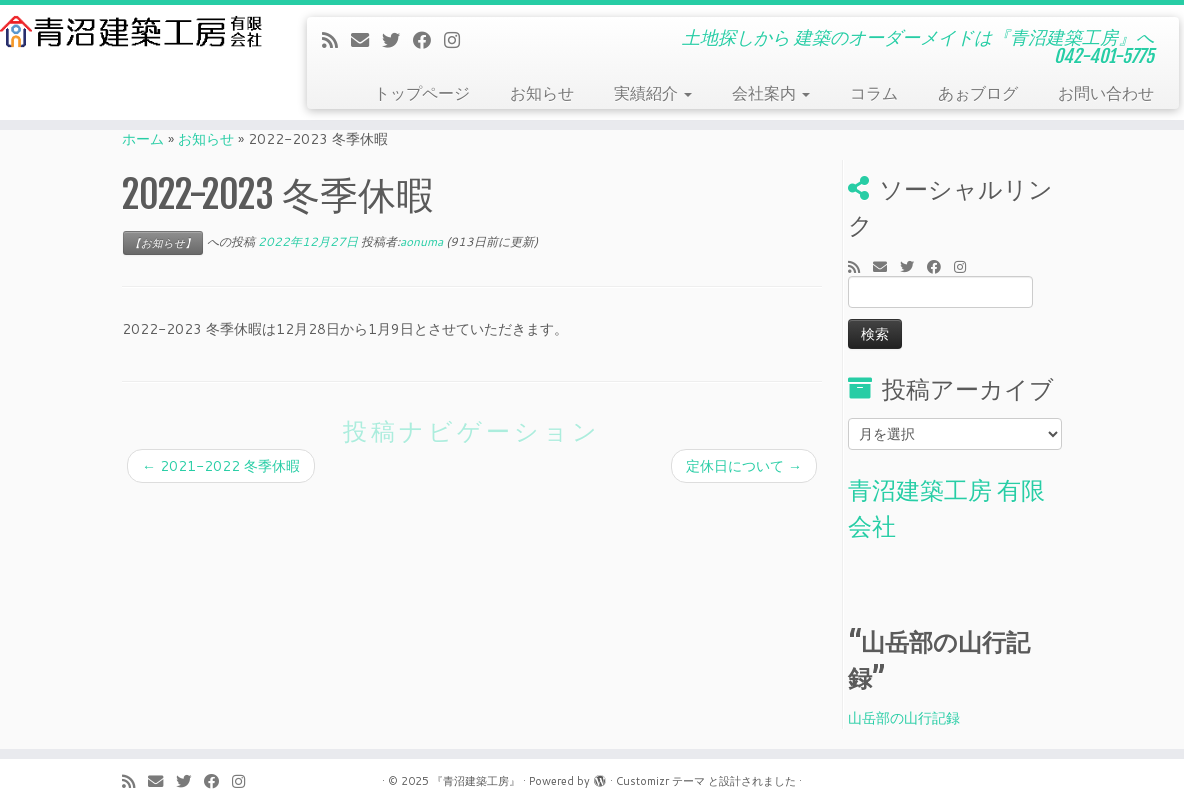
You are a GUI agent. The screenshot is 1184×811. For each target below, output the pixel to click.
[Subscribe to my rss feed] (336, 40)
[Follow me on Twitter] (397, 40)
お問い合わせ (1106, 92)
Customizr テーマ (660, 781)
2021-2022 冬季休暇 (221, 466)
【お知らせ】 (163, 243)
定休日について (744, 466)
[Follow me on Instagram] (458, 40)
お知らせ (542, 92)
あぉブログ (978, 92)
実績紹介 (653, 92)
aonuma (421, 241)
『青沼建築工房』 (476, 781)
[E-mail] (366, 40)
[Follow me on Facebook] (428, 40)
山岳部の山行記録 (904, 718)
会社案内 (771, 92)
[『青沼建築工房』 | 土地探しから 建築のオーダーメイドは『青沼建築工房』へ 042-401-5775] (138, 31)
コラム (874, 92)
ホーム (143, 139)
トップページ (422, 92)
